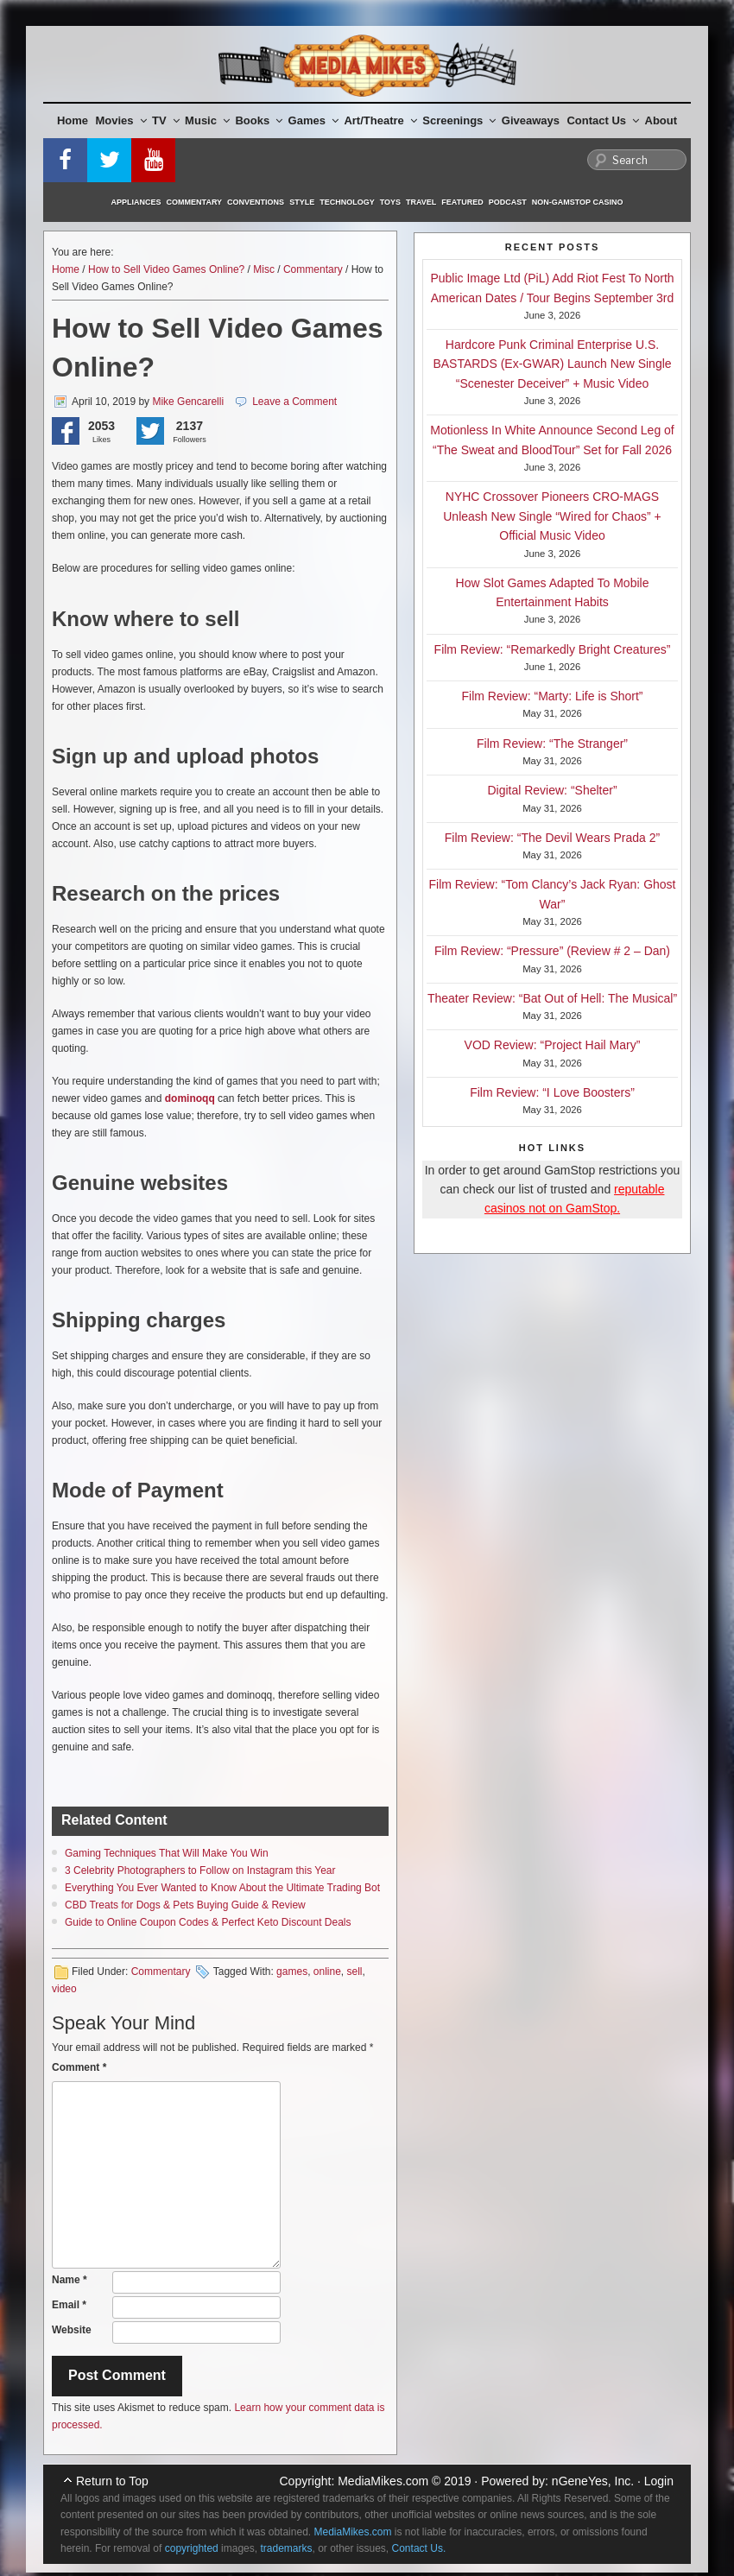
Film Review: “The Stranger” (552, 743)
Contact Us (602, 120)
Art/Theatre (380, 120)
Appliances (136, 202)
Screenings (459, 120)
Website (72, 2330)
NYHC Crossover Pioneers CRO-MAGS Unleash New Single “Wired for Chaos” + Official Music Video (552, 516)
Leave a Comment (294, 402)
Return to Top (112, 2481)
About (661, 120)
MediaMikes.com (383, 2481)
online (327, 1971)
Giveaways (531, 120)
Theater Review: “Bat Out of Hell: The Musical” (552, 998)
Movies (121, 120)
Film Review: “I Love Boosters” (552, 1092)
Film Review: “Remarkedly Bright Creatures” (552, 649)
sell (355, 1971)
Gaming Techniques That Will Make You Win (167, 1853)
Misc (264, 269)
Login (659, 2481)
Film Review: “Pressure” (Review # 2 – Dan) (552, 951)
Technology (347, 202)
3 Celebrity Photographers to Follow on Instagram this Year (200, 1870)
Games (313, 120)
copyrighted (191, 2548)
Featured (462, 202)
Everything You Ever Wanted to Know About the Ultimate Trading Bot (222, 1888)
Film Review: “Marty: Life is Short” (551, 696)
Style (301, 202)
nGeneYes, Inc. (593, 2481)
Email (69, 2305)
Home (72, 120)
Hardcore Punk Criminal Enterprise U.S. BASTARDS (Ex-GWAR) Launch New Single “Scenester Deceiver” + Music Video (552, 364)
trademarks (286, 2548)
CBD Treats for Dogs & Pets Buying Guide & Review (185, 1905)
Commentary (195, 202)
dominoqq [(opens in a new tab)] (190, 1098)
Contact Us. (419, 2548)
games (291, 1971)
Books (258, 120)
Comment (79, 2067)
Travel (421, 202)
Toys (390, 202)
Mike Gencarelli (188, 402)
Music (207, 120)
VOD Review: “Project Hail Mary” (553, 1045)
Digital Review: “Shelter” (552, 790)
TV (166, 120)
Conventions (255, 202)
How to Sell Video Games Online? (166, 269)
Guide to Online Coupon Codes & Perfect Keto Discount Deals (208, 1922)
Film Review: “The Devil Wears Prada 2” (552, 838)
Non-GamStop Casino (577, 202)
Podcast (508, 202)
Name (69, 2280)
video (64, 1989)
